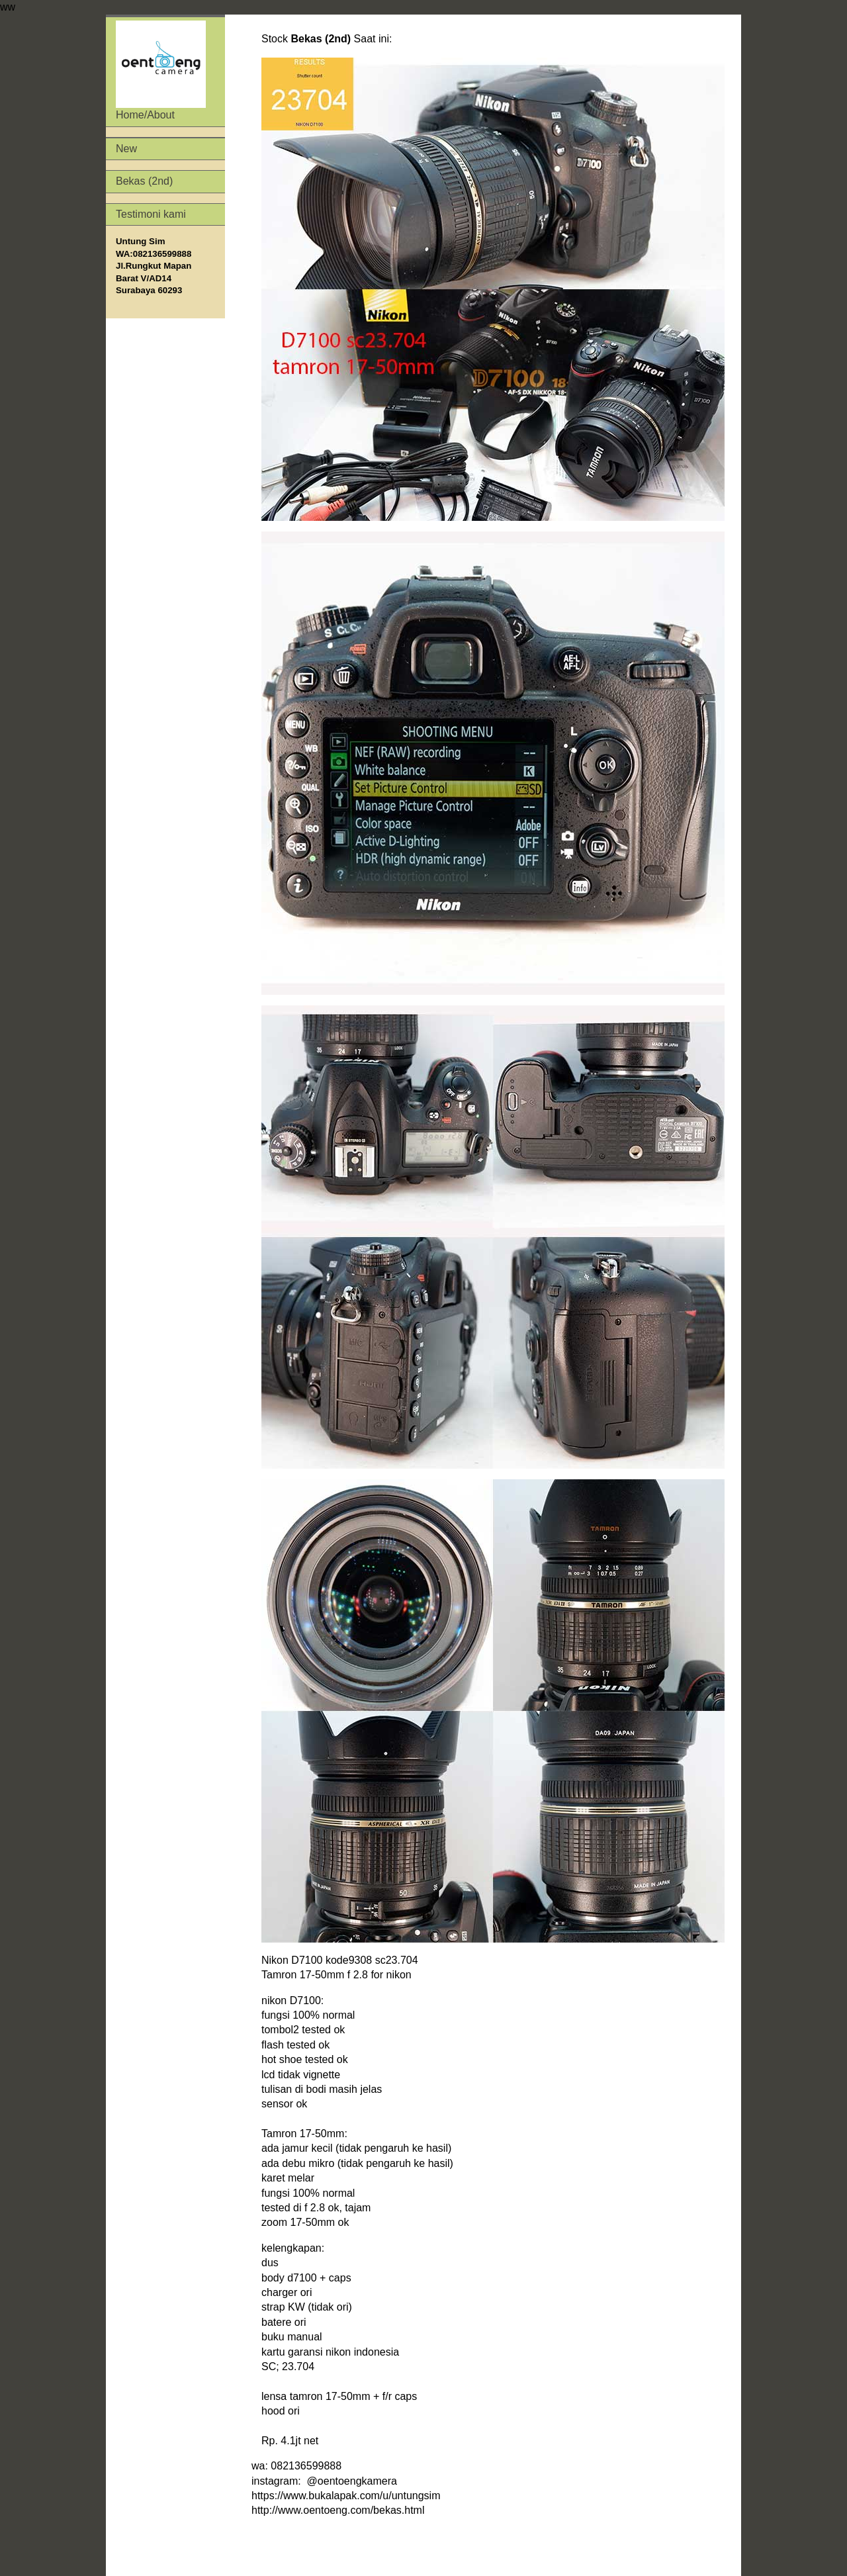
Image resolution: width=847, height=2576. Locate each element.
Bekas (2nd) (144, 181)
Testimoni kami (151, 214)
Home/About (161, 70)
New (126, 148)
